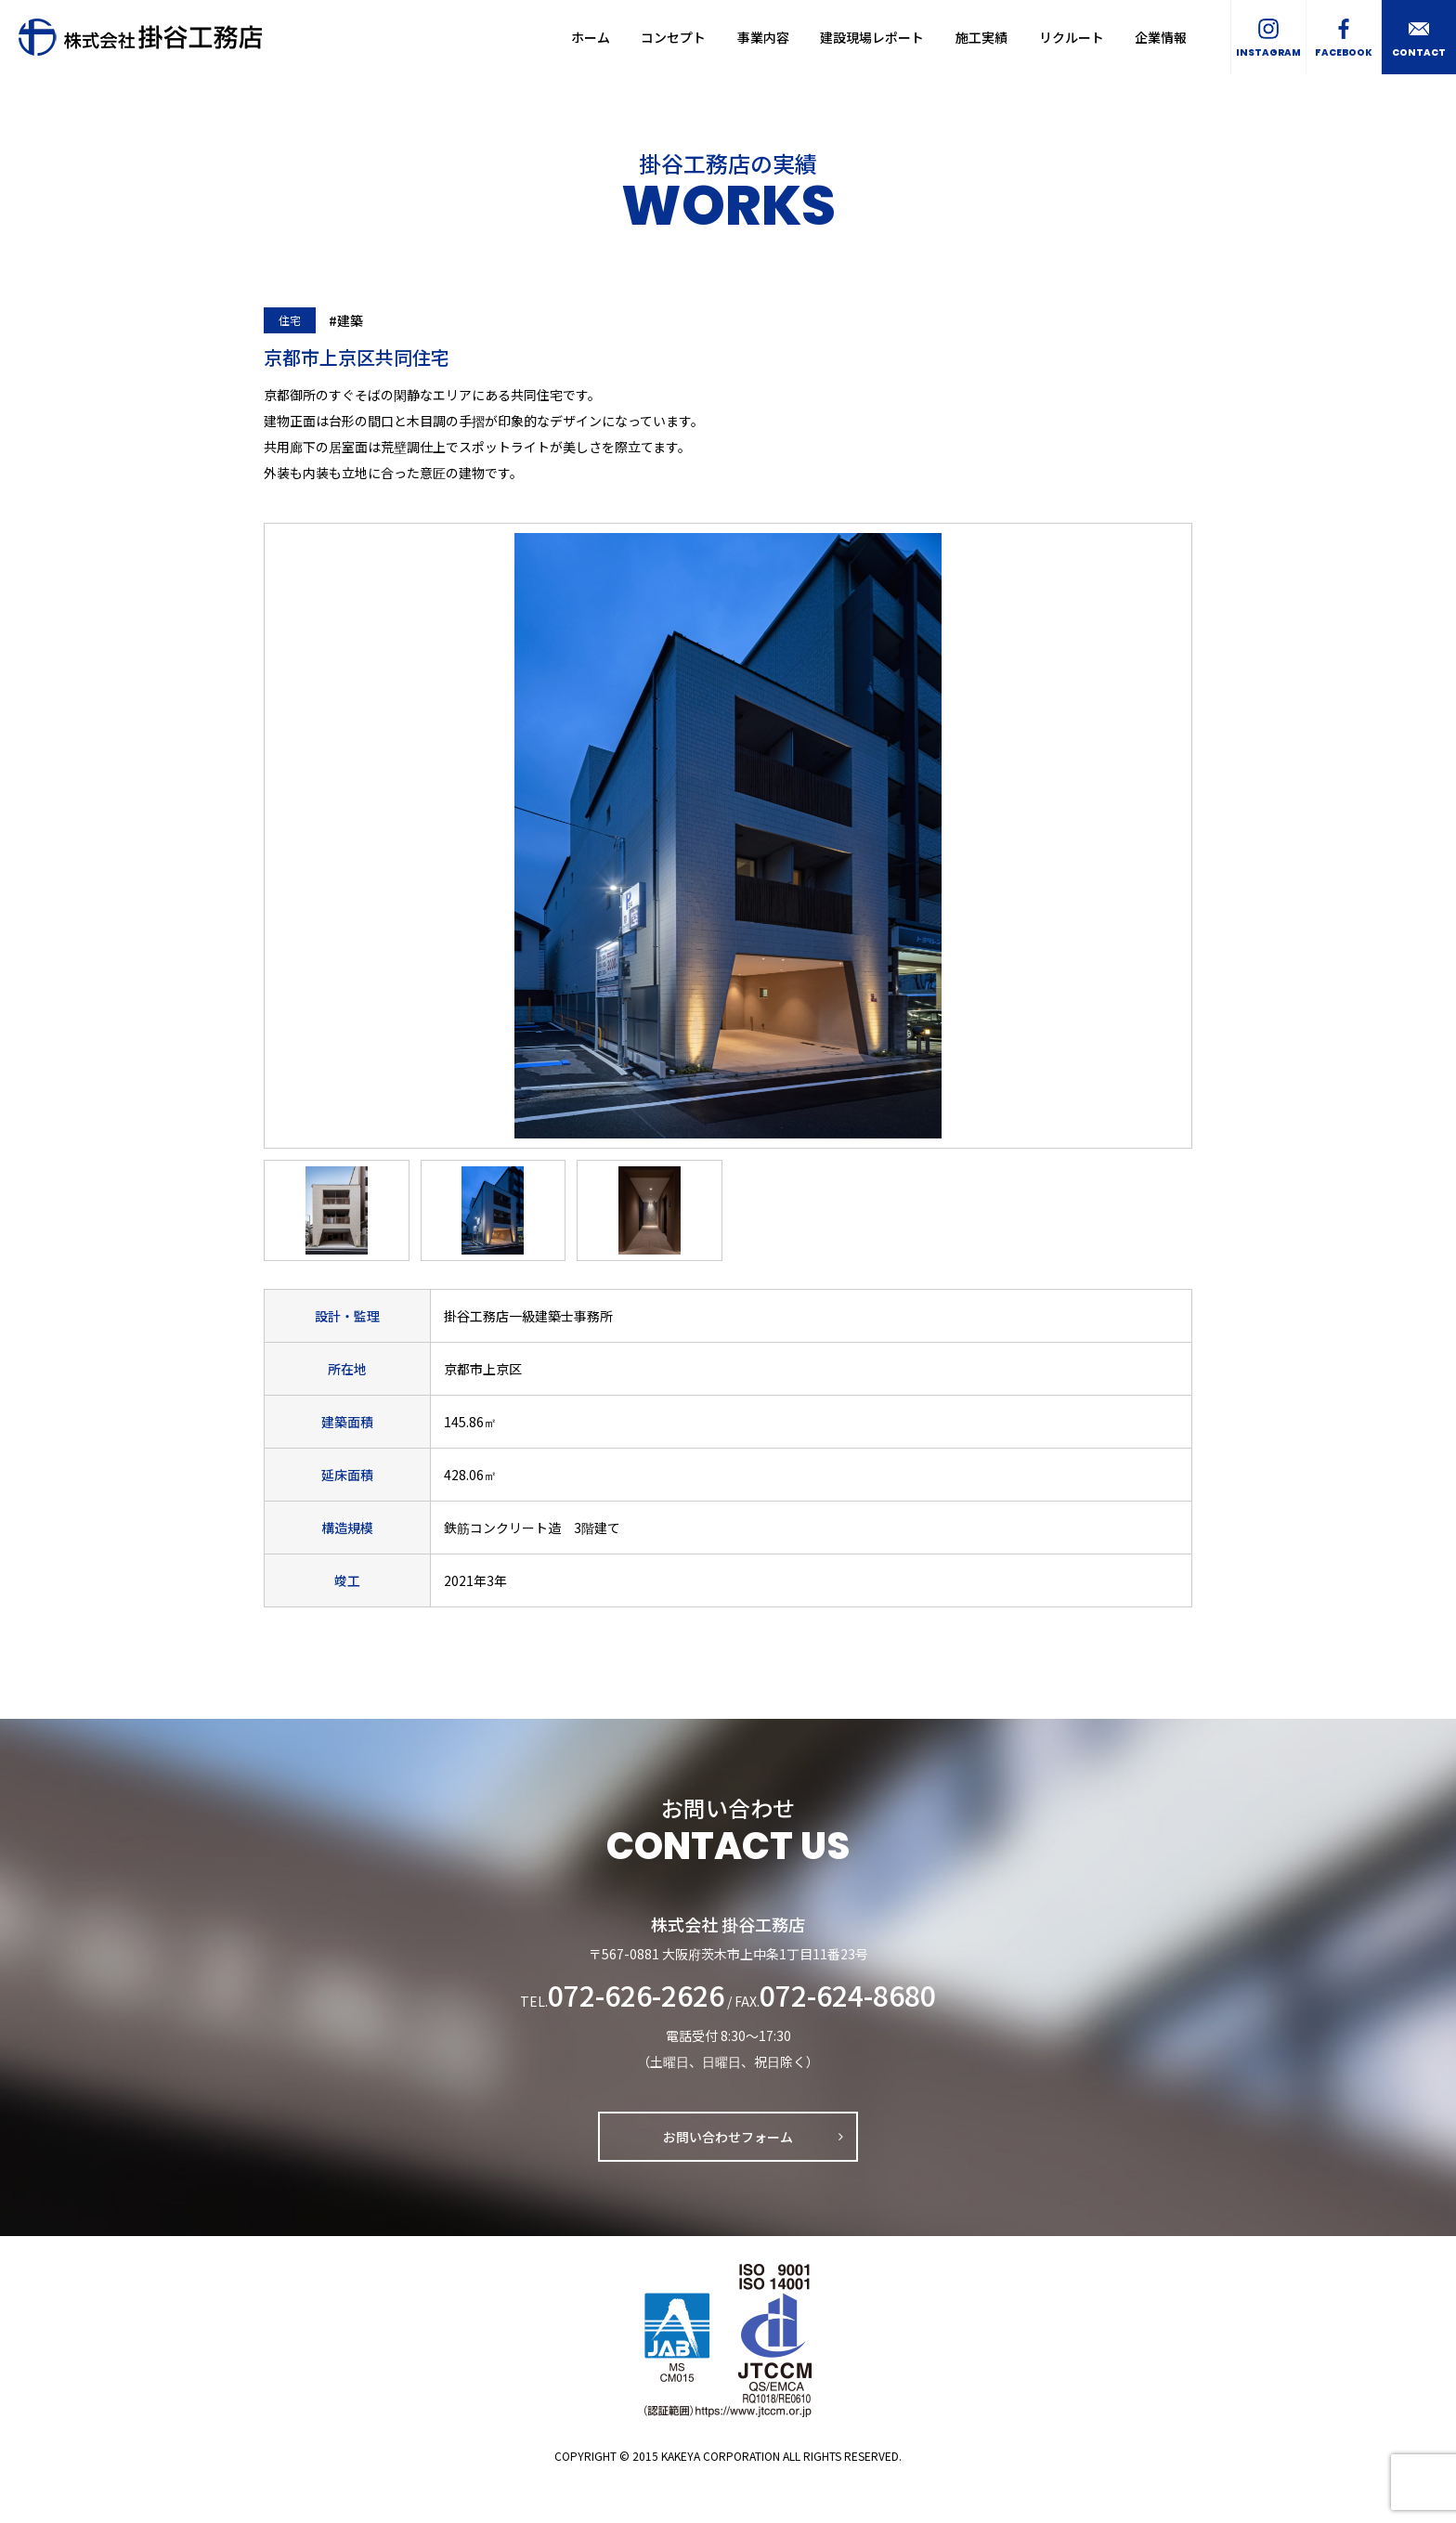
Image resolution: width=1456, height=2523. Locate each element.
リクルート (1071, 37)
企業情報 (1161, 37)
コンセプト (673, 37)
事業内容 (763, 37)
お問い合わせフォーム (728, 2136)
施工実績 (982, 37)
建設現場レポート (872, 37)
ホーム (590, 37)
